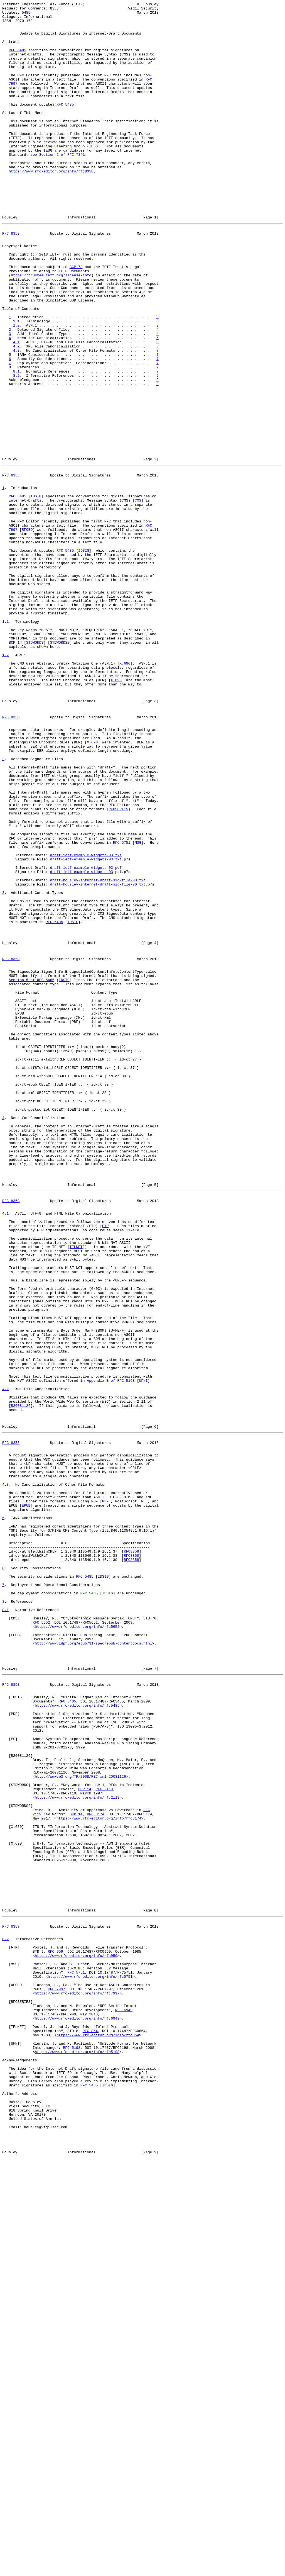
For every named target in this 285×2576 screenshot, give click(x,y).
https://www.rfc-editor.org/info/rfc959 (76, 2334)
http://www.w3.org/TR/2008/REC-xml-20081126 (80, 2120)
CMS (138, 597)
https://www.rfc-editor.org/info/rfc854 (97, 2429)
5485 (26, 14)
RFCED (27, 632)
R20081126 (20, 1678)
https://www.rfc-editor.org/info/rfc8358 (51, 205)
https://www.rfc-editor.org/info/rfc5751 (90, 2359)
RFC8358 (131, 1852)
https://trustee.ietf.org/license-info (51, 328)
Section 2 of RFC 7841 (62, 185)
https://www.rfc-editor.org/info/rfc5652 (77, 1942)
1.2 (16, 388)
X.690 (116, 812)
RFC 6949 (123, 2399)
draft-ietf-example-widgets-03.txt (86, 1021)
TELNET (76, 1488)
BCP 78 (76, 318)
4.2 (16, 413)
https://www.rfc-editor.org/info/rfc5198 (77, 2449)
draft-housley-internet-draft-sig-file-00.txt (98, 1051)
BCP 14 (15, 767)
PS (143, 1791)
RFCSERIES (118, 966)
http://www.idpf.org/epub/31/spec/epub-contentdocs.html (93, 1962)
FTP (105, 1463)
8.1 (16, 443)
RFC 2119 (104, 2135)
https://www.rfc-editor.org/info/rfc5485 (77, 2035)
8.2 (16, 448)
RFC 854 (90, 2424)
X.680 (124, 792)
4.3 (16, 418)
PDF (105, 1791)
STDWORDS (34, 767)
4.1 (16, 408)
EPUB (26, 1796)
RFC (149, 95)
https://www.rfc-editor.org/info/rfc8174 (98, 2170)
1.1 (16, 383)
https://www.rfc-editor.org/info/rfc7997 (77, 2379)
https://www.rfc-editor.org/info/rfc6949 (77, 2409)
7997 (13, 100)
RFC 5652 (41, 1937)
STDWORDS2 (60, 767)
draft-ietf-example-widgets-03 (81, 1036)
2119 (37, 2165)
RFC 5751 (121, 1006)
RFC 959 (55, 2329)
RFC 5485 (17, 59)
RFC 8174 (95, 2165)
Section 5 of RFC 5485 (31, 1169)
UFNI (143, 1648)
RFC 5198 (71, 2444)
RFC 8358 (10, 278)
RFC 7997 (56, 2374)
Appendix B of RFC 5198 (111, 1648)
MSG (138, 1006)
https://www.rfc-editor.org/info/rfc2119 (77, 2145)
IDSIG (35, 592)
